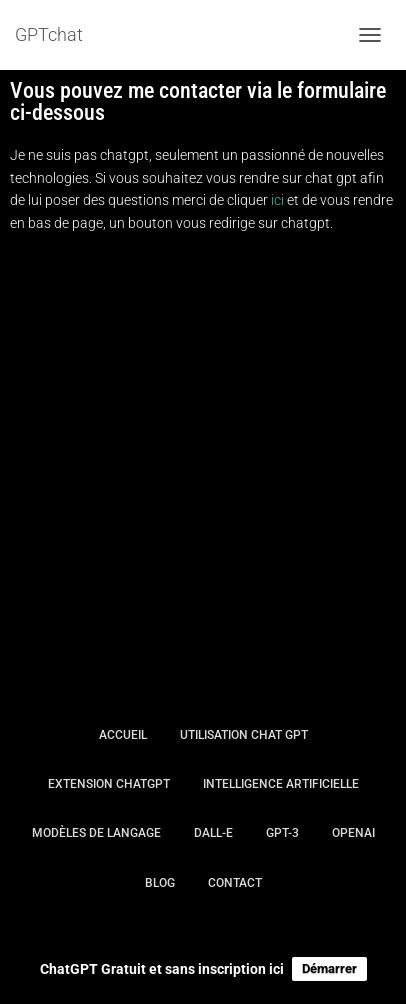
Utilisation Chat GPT (244, 735)
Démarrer (329, 968)
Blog (160, 883)
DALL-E (213, 833)
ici (277, 200)
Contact (235, 883)
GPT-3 (282, 833)
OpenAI (353, 833)
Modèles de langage (96, 833)
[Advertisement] (203, 468)
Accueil (123, 735)
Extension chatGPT (109, 784)
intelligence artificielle (281, 784)
